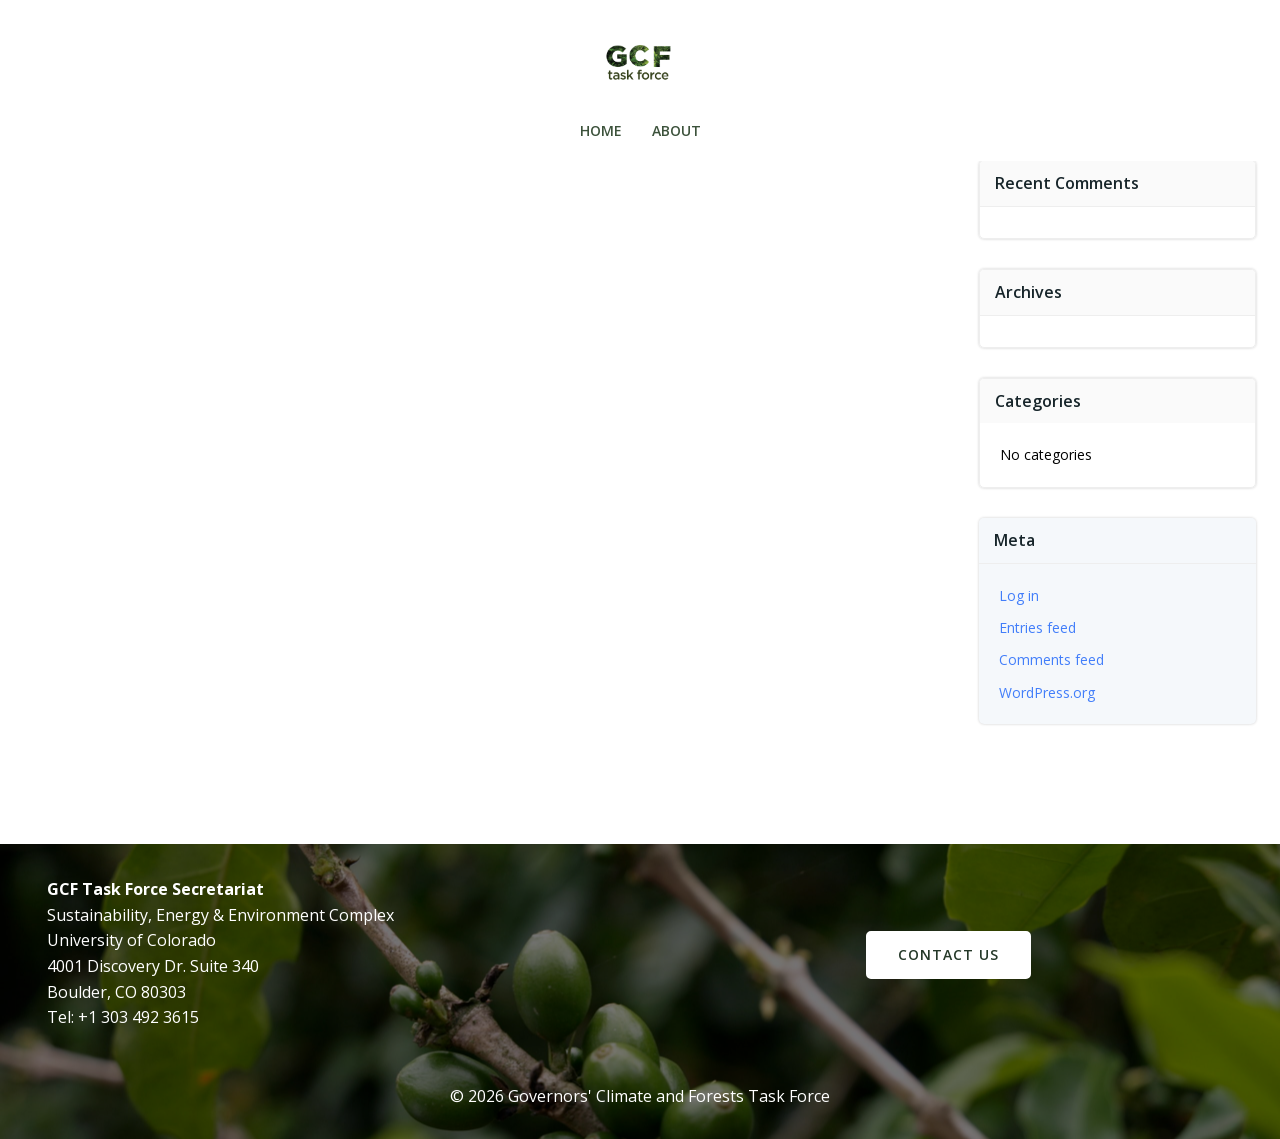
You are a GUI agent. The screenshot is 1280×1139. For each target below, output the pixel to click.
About (676, 130)
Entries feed (1037, 627)
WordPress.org (1047, 692)
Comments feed (1051, 659)
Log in (1019, 595)
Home (601, 130)
